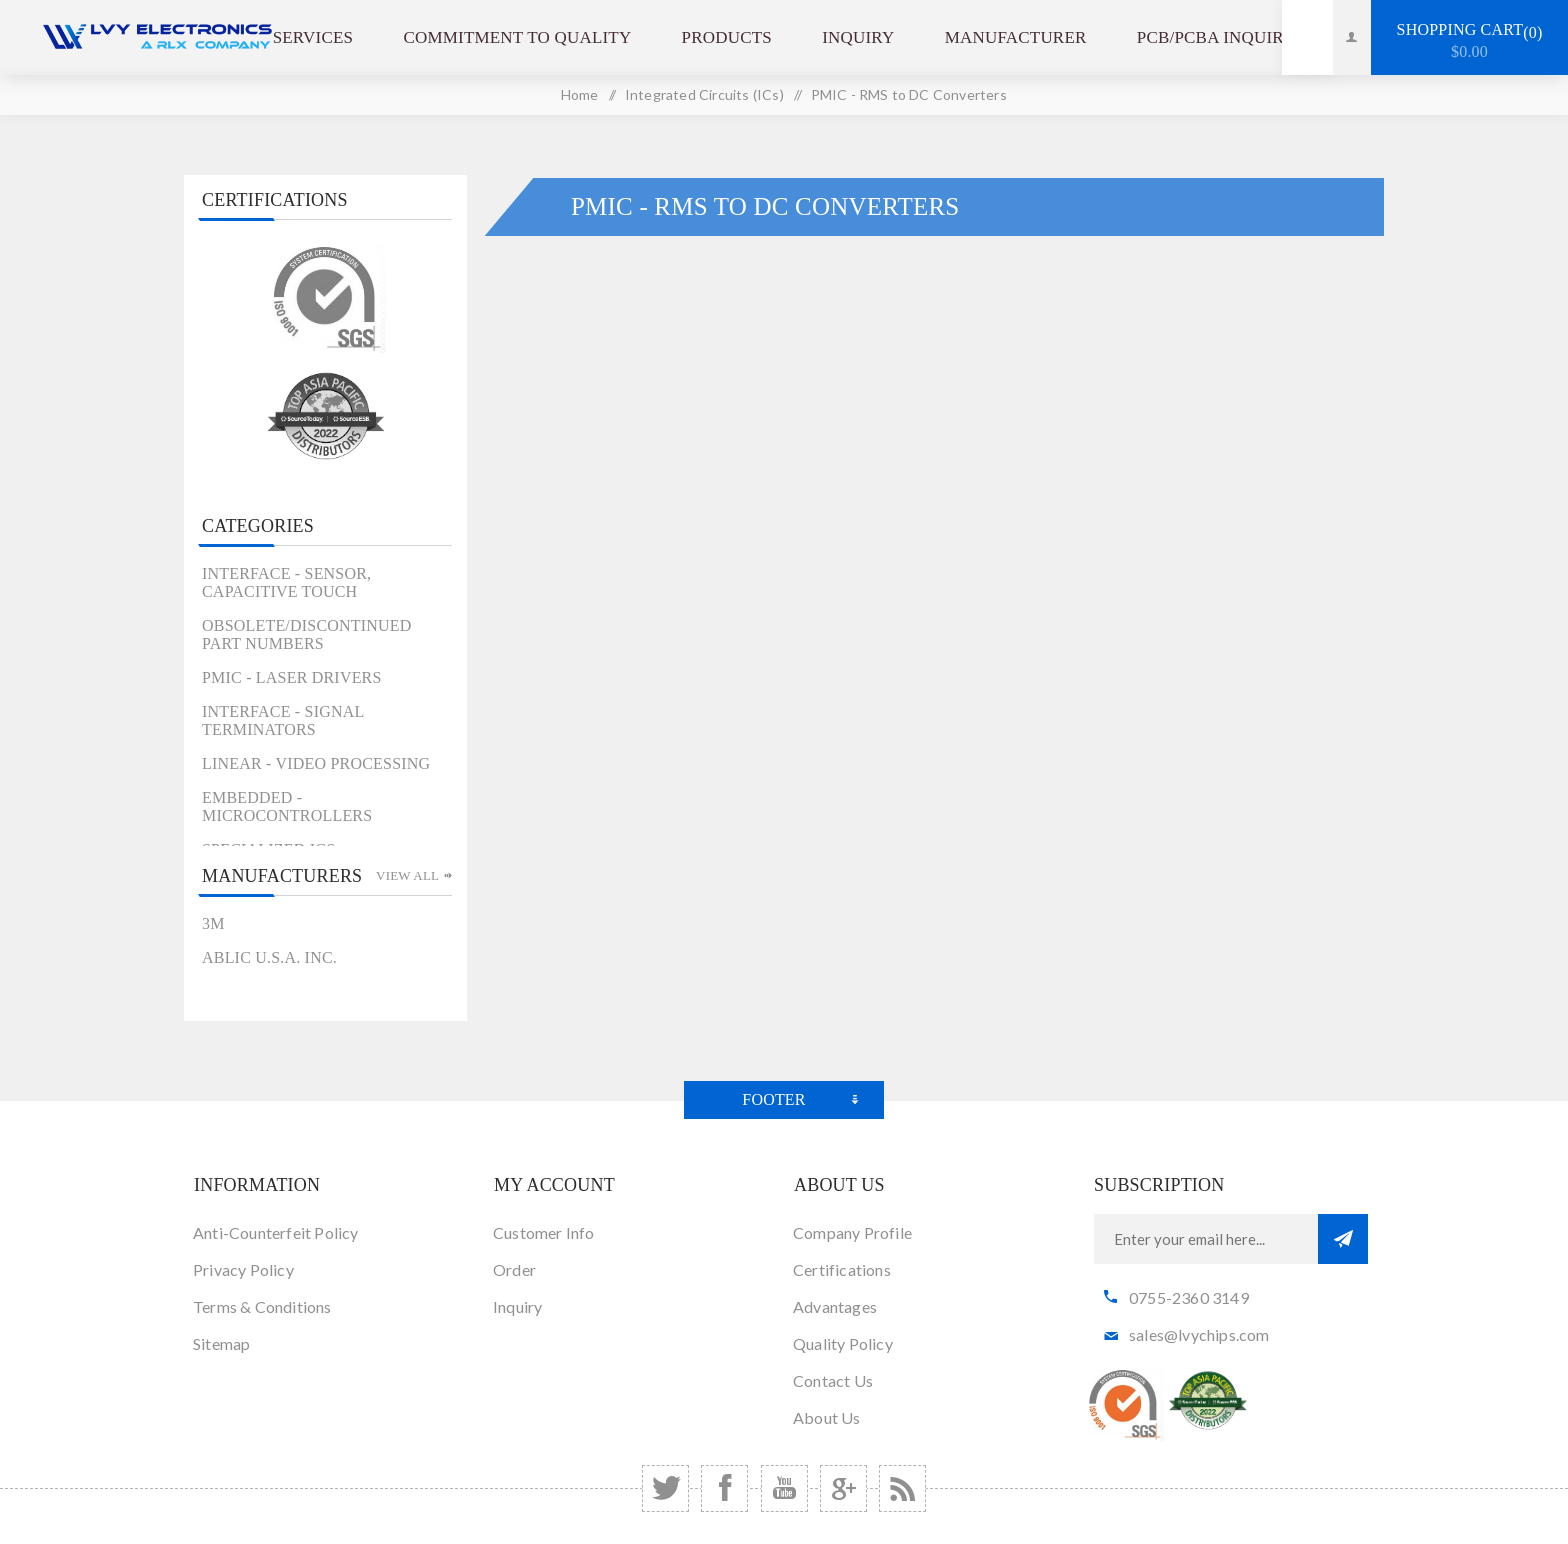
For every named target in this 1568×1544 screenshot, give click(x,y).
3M (213, 923)
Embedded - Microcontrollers (287, 806)
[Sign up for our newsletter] (1206, 1239)
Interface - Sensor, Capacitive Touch (286, 582)
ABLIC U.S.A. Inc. (269, 957)
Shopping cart (1469, 41)
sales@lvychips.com (1199, 1334)
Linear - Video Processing (316, 763)
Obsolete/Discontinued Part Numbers (307, 634)
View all (407, 875)
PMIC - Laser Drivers (292, 677)
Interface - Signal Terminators (283, 720)
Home (580, 94)
